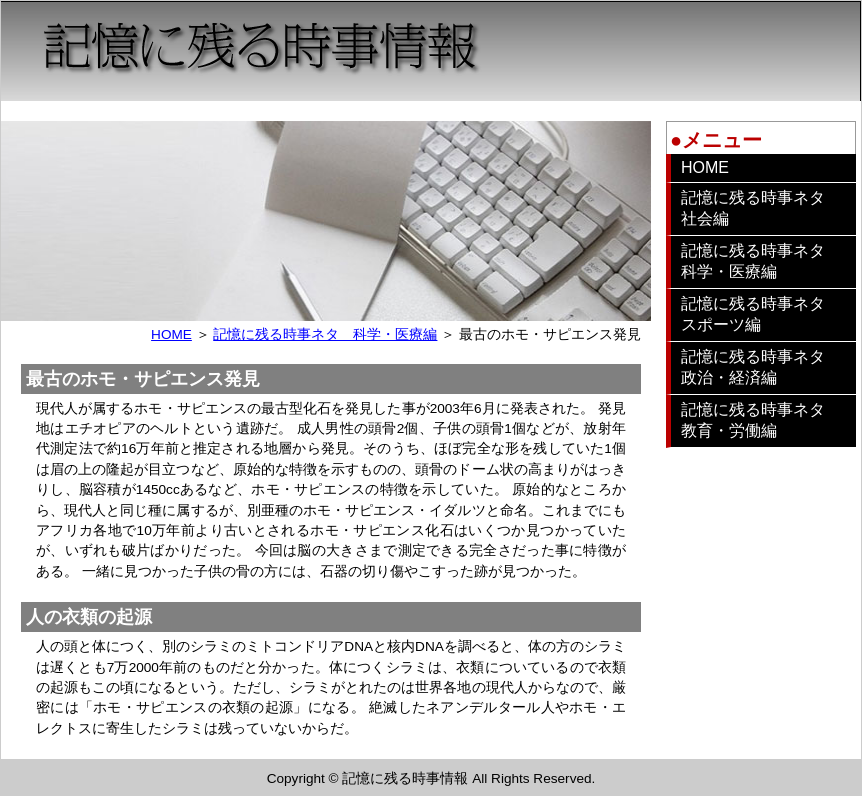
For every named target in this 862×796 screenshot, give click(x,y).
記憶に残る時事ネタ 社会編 (761, 208)
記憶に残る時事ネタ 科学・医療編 (325, 334)
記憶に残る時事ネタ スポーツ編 (761, 314)
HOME (171, 334)
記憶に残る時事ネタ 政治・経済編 (761, 367)
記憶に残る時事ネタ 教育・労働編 (761, 420)
